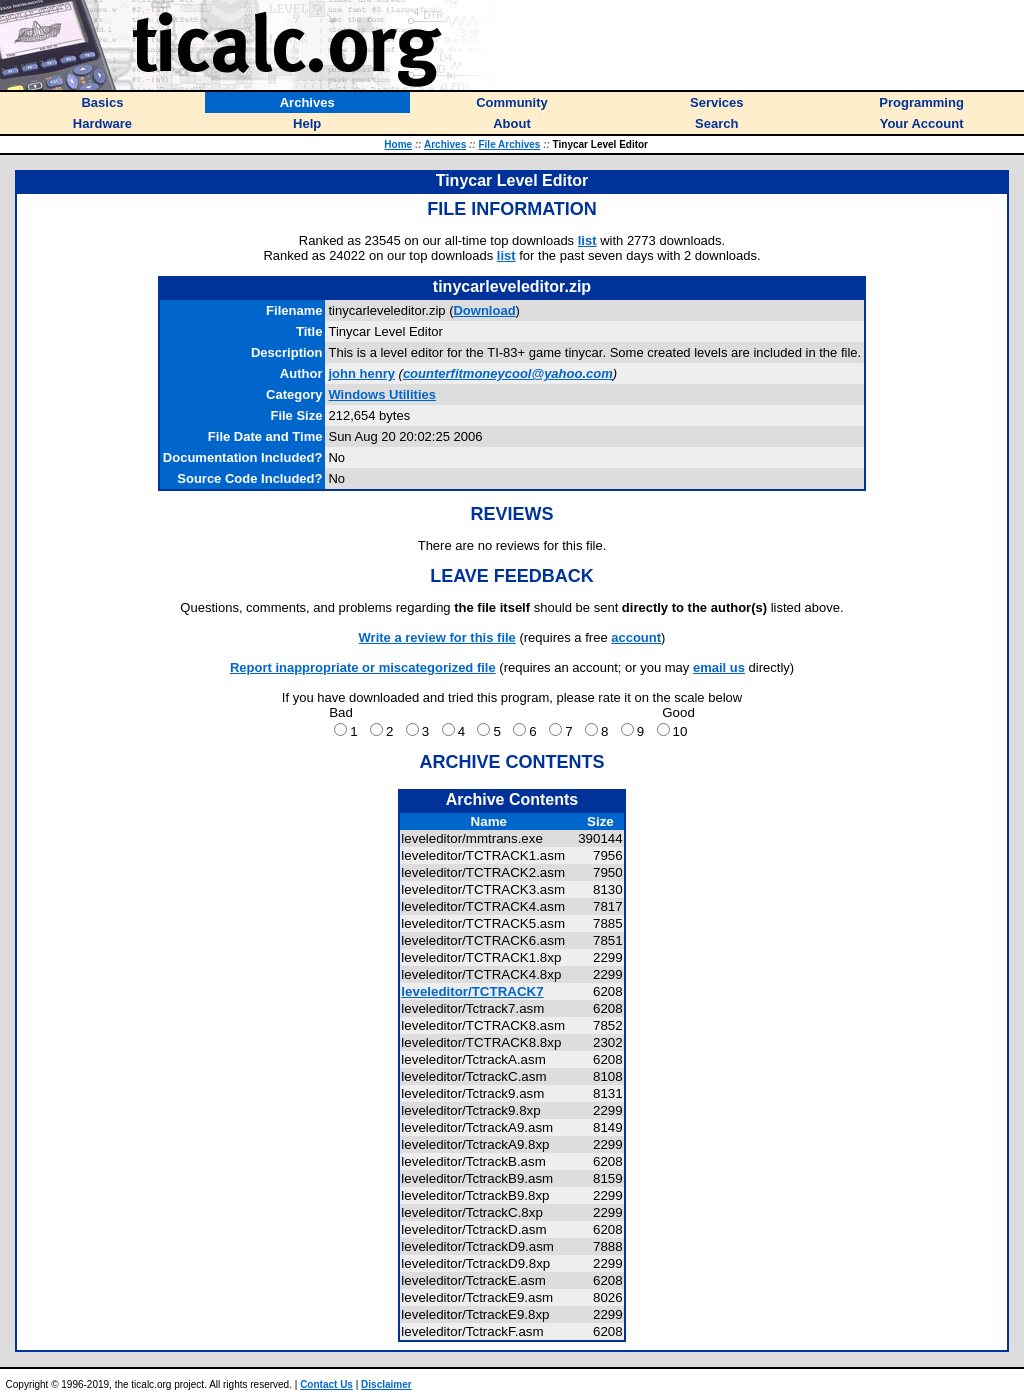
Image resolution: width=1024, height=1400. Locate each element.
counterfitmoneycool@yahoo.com (508, 373)
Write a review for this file (437, 637)
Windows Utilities (382, 394)
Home (398, 144)
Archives (445, 144)
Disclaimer (386, 1384)
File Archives (509, 144)
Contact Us (326, 1384)
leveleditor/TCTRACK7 (472, 991)
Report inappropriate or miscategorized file (363, 667)
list (587, 240)
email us (719, 667)
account (636, 637)
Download (484, 310)
